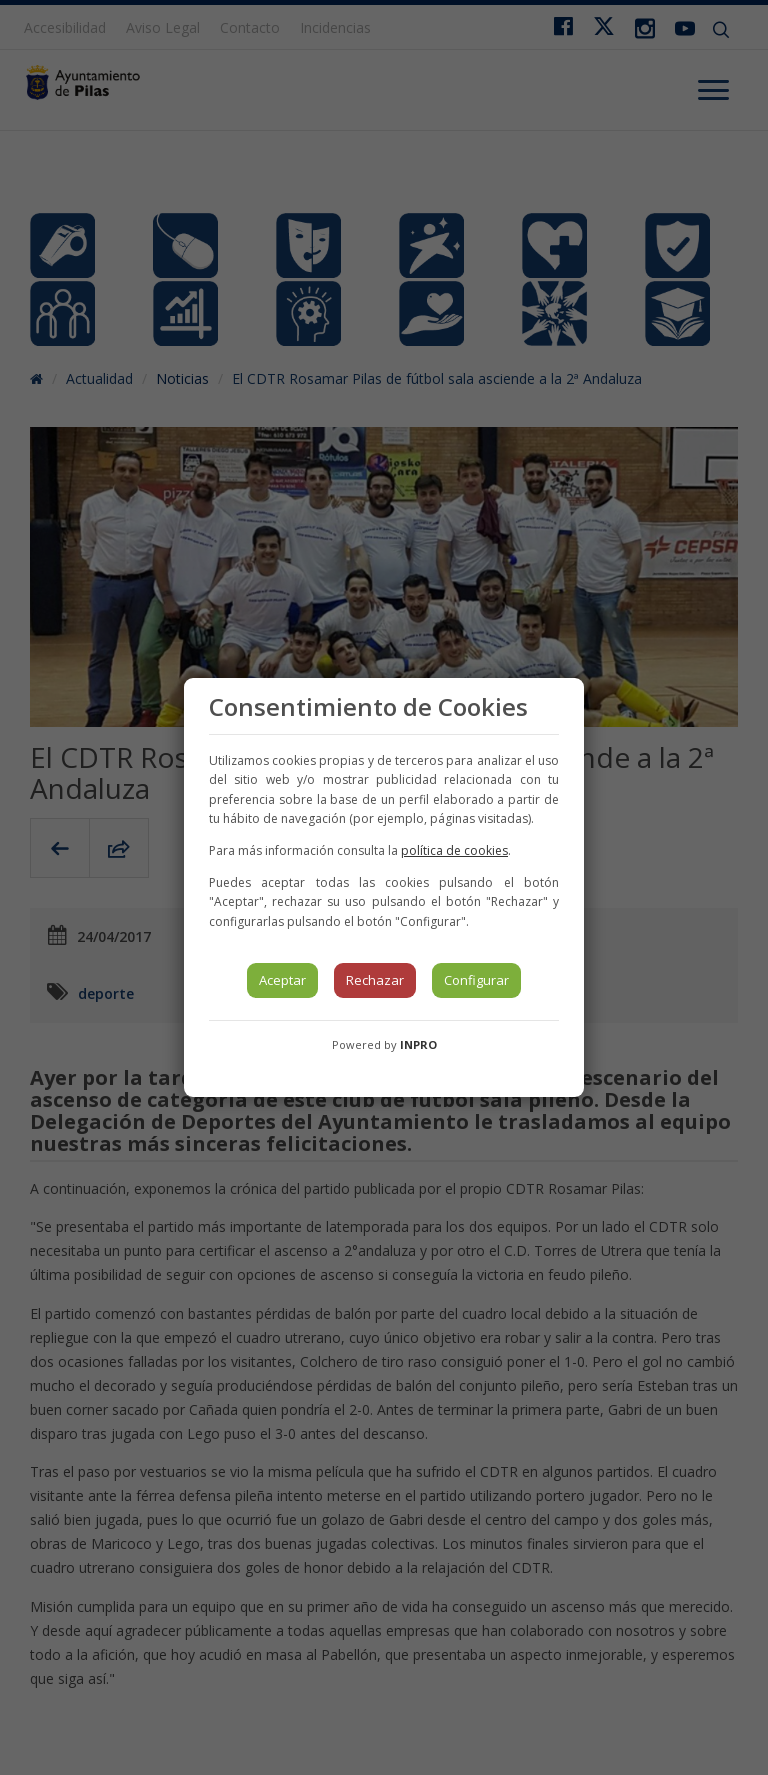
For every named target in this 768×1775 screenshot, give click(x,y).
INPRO (418, 1044)
